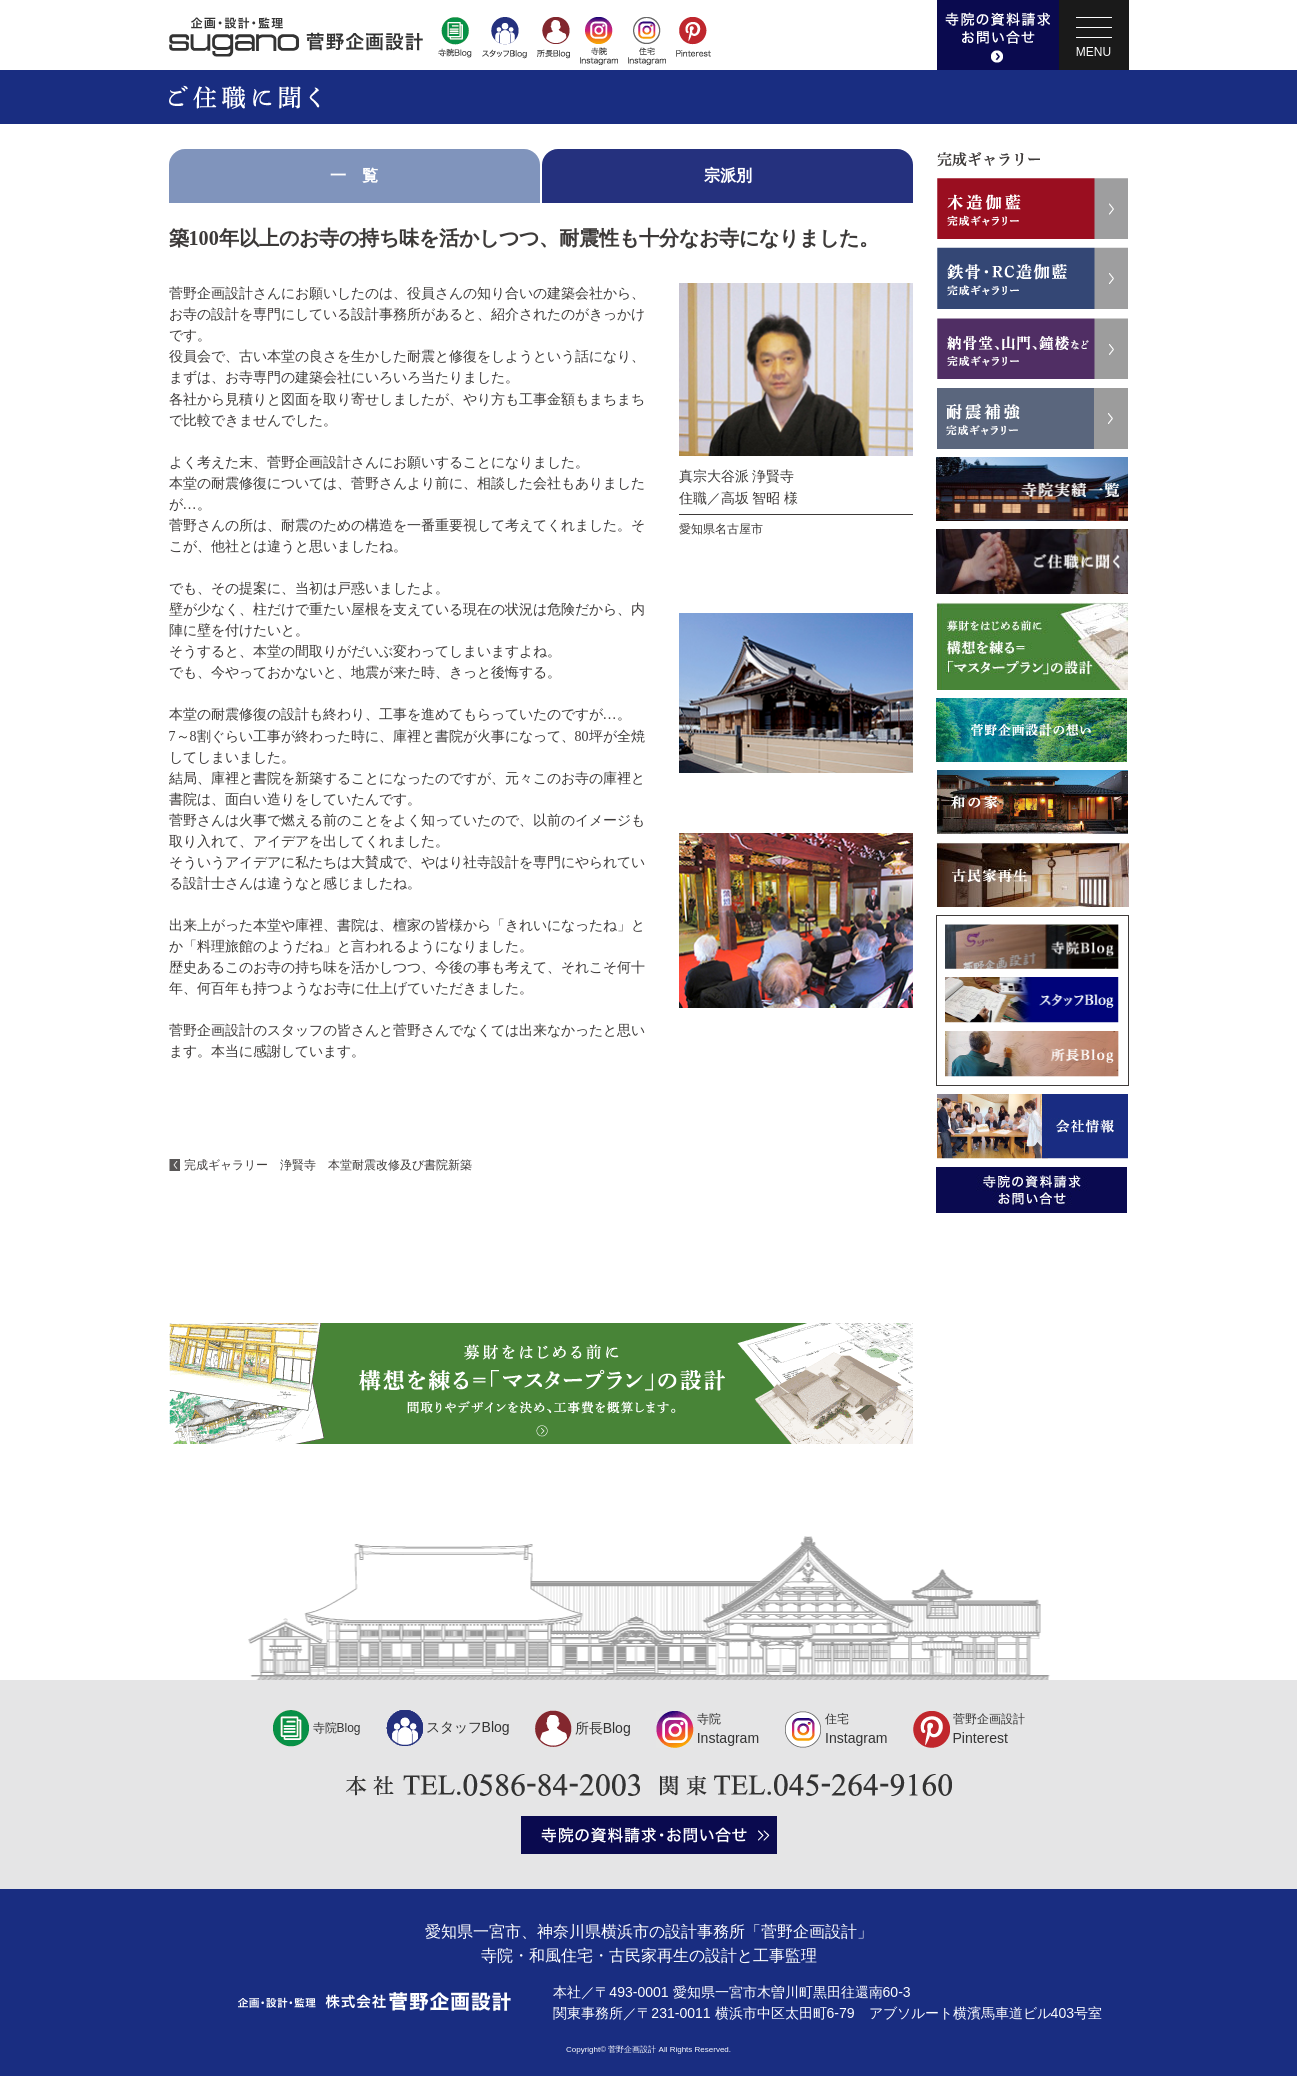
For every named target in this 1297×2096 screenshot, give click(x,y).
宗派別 (728, 175)
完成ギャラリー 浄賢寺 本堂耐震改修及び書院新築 (328, 1165)
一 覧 (354, 175)
